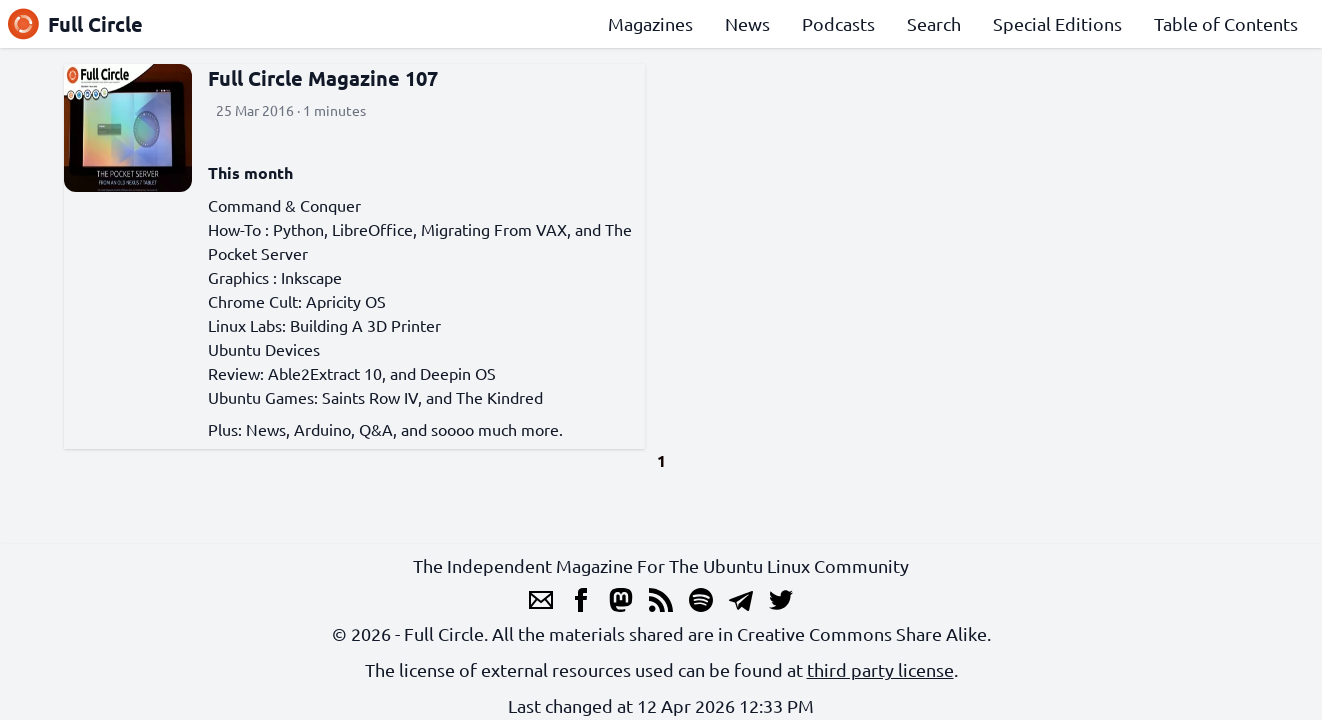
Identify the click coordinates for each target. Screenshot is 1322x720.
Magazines (650, 23)
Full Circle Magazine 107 (323, 78)
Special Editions (1057, 23)
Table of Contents (1226, 23)
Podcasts (838, 23)
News (747, 23)
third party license (880, 669)
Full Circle (75, 24)
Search (934, 23)
